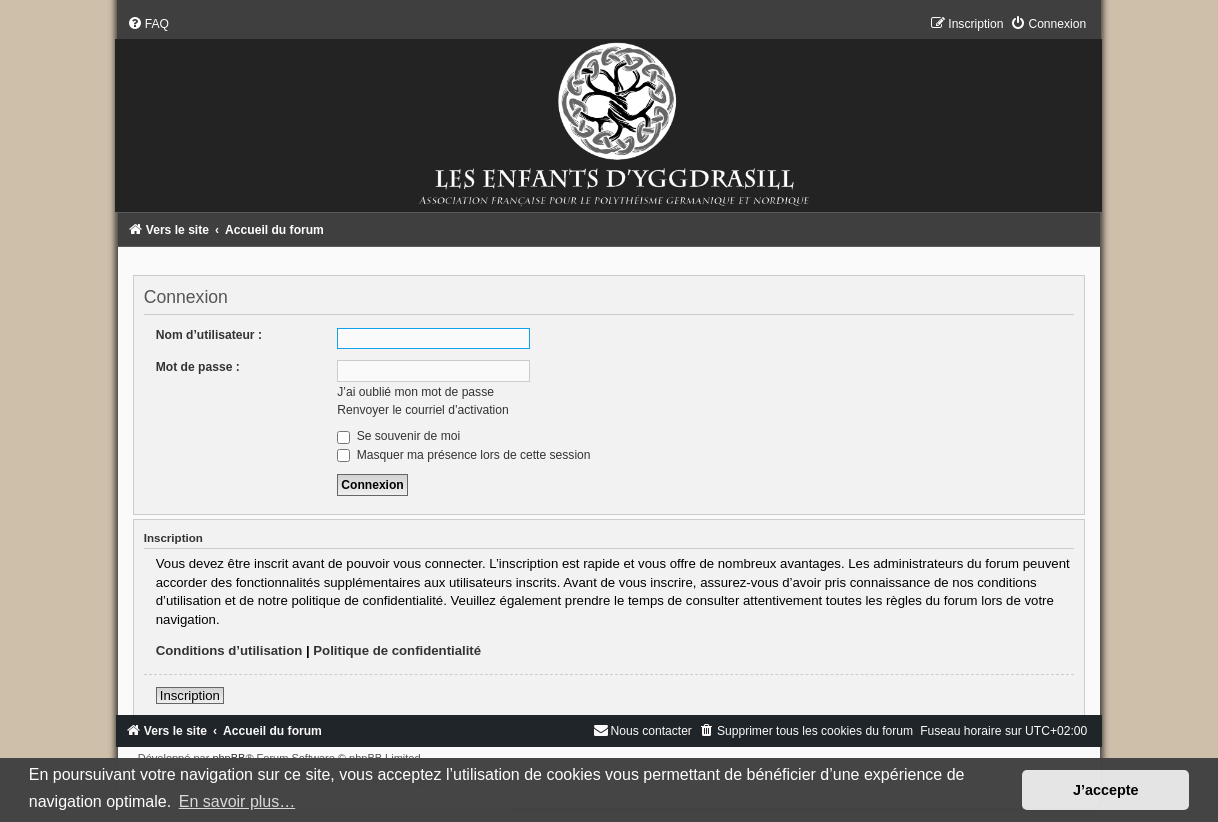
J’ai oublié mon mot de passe (415, 392)
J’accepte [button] (1106, 790)
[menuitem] (148, 24)
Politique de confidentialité (397, 650)
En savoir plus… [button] (237, 801)
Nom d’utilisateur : (209, 335)
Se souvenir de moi (398, 436)
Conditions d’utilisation (229, 650)
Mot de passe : (198, 367)
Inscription (190, 695)
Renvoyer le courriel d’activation (422, 410)
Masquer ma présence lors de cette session (463, 455)
